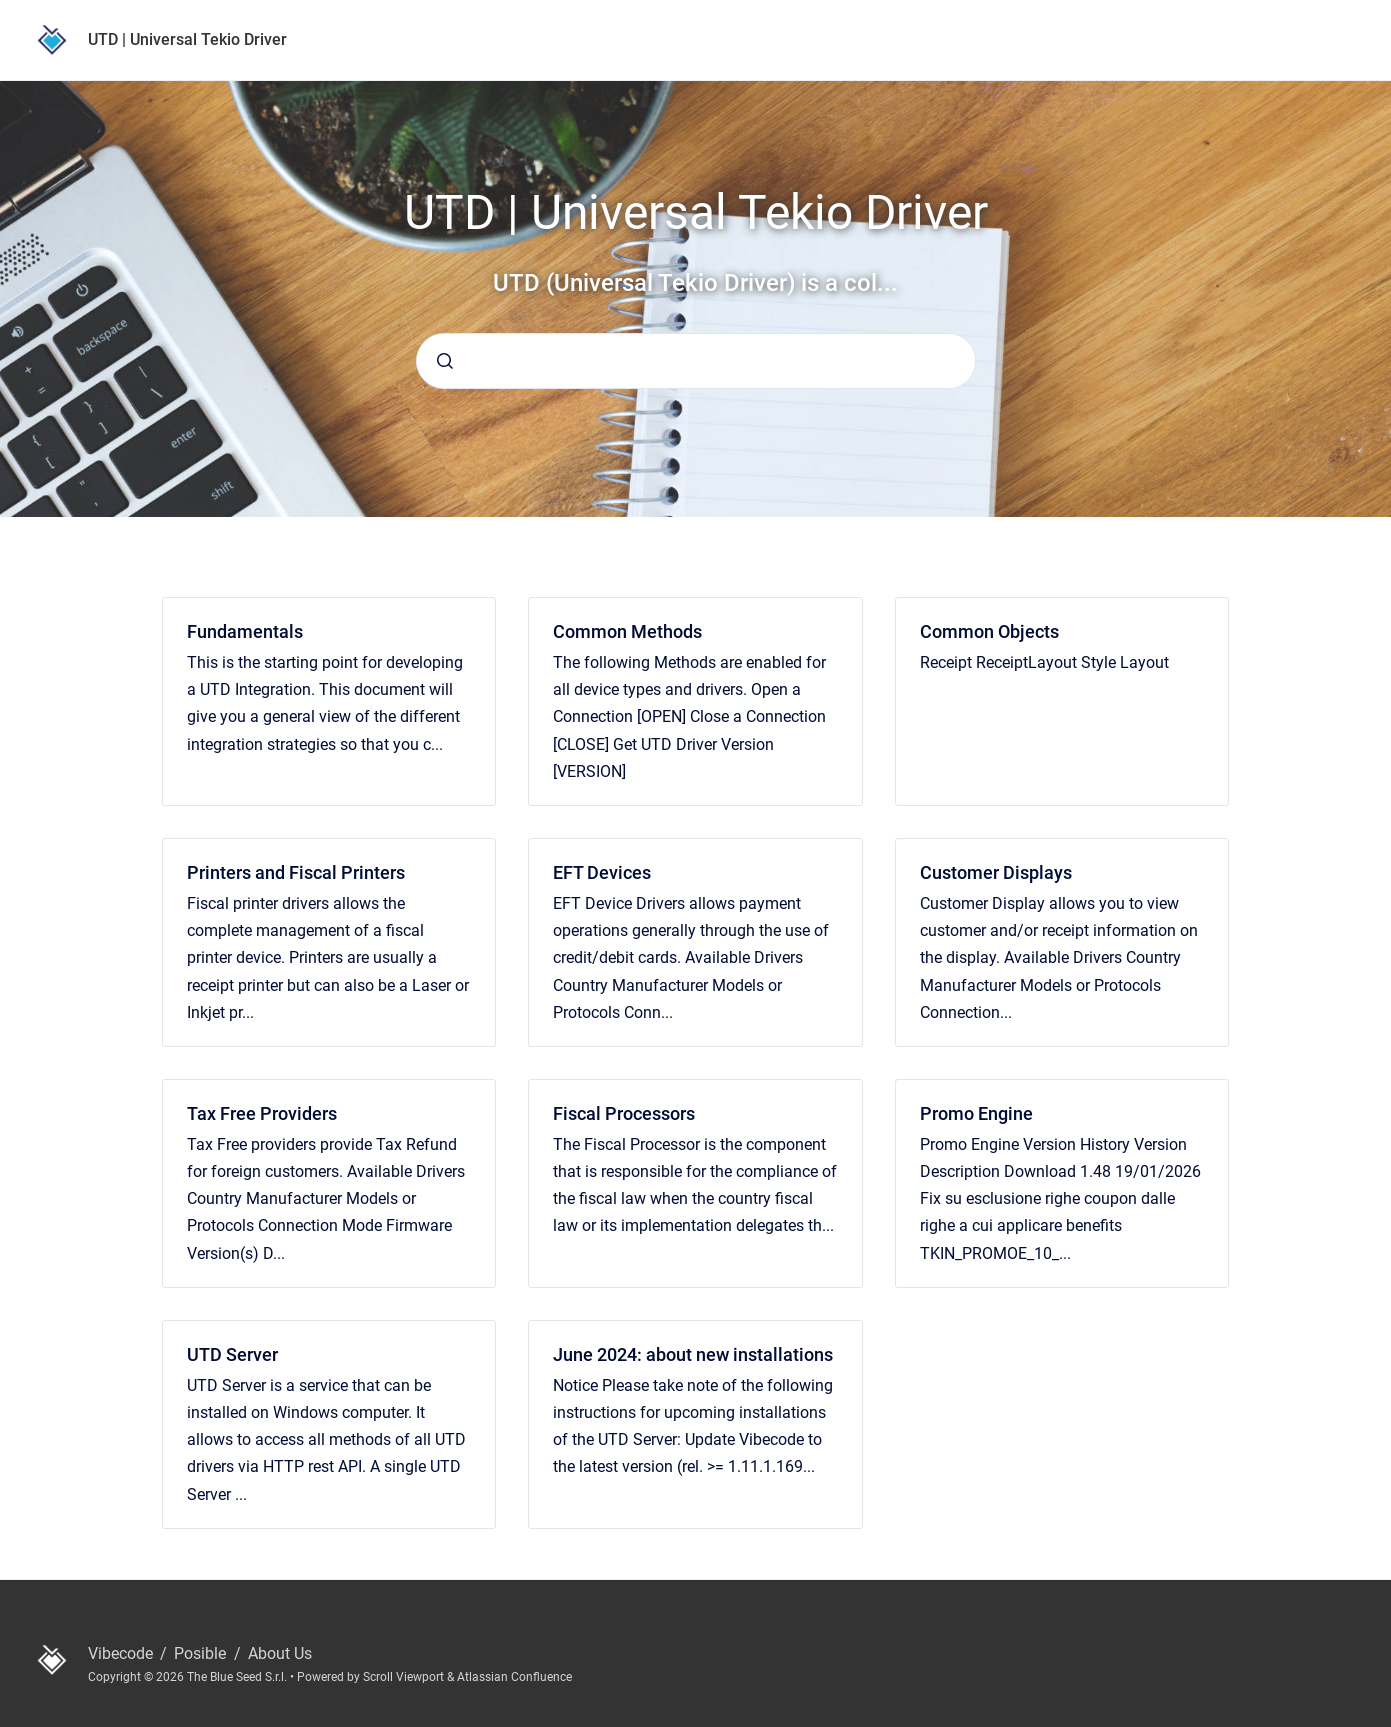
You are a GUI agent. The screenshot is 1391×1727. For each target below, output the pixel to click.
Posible (202, 1653)
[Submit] (445, 361)
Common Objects (989, 631)
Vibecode (122, 1653)
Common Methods (627, 631)
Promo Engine (976, 1113)
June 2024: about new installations (693, 1354)
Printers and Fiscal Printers (296, 872)
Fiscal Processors (624, 1113)
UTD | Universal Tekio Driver (187, 39)
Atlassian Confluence (514, 1677)
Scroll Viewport (405, 1677)
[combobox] (696, 361)
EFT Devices (602, 872)
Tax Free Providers (262, 1113)
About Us (280, 1653)
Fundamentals (245, 631)
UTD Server (232, 1354)
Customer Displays (996, 872)
